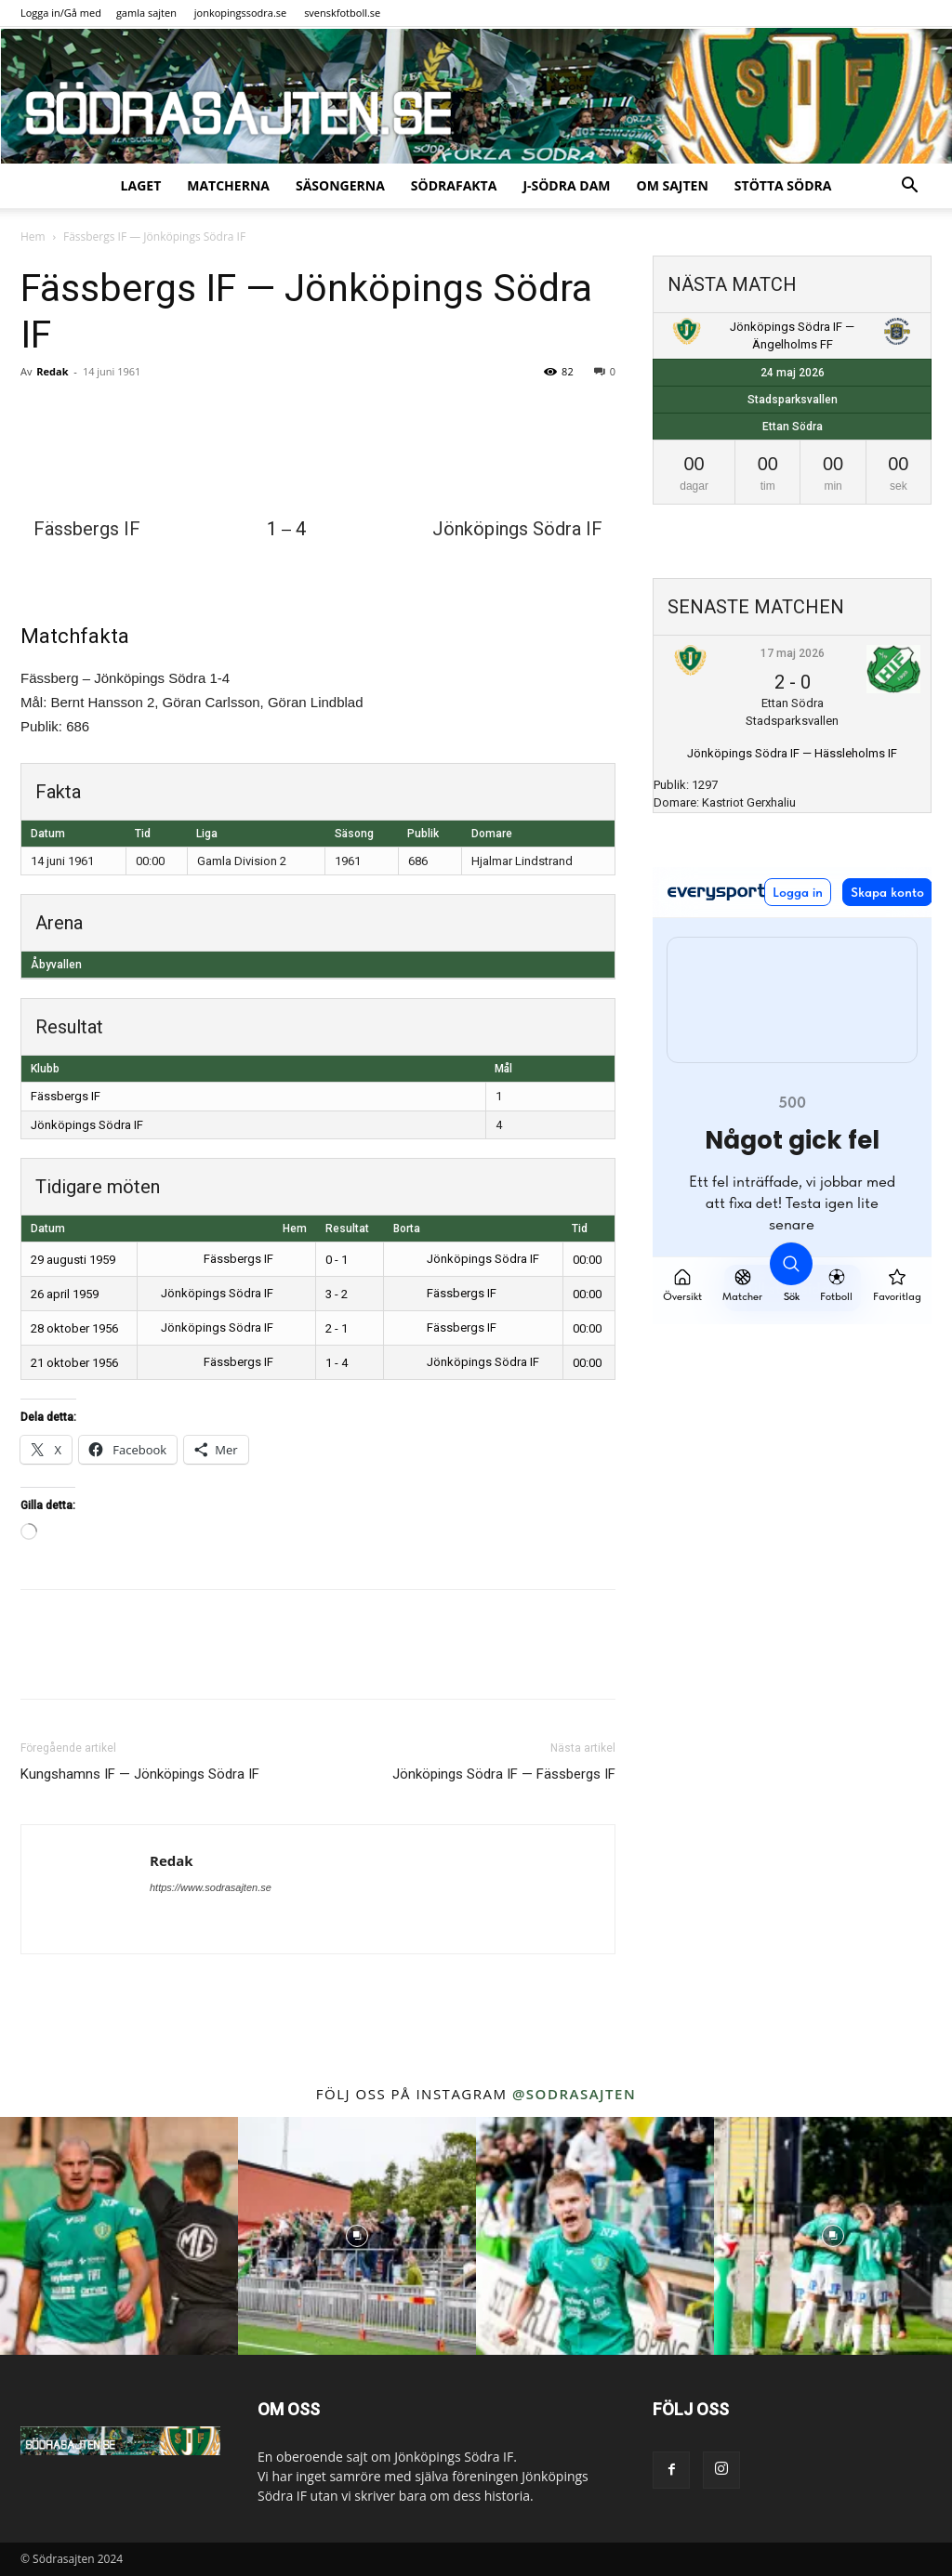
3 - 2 (336, 1294)
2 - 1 (336, 1328)
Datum (48, 1228)
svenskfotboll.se (342, 13)
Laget (141, 185)
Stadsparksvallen (792, 399)
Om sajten (672, 185)
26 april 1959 (65, 1294)
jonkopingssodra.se (240, 13)
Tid (580, 1228)
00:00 (587, 1260)
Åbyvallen (56, 964)
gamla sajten (146, 13)
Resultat (347, 1228)
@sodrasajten (574, 2093)
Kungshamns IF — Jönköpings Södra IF (139, 1774)
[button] (909, 187)
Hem (33, 236)
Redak (52, 371)
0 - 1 (336, 1260)
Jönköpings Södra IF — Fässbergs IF (503, 1774)
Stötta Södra (783, 185)
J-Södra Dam (566, 185)
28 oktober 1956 (74, 1328)
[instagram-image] (119, 2236)
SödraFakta (454, 185)
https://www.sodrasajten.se (210, 1887)
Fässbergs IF (65, 1096)
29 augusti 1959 (73, 1260)
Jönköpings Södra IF (87, 1125)
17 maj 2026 (792, 653)
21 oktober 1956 (74, 1363)
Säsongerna (340, 185)
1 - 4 (336, 1363)
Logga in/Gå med (60, 13)
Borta (406, 1228)
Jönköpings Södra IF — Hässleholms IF (792, 753)
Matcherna (228, 185)
